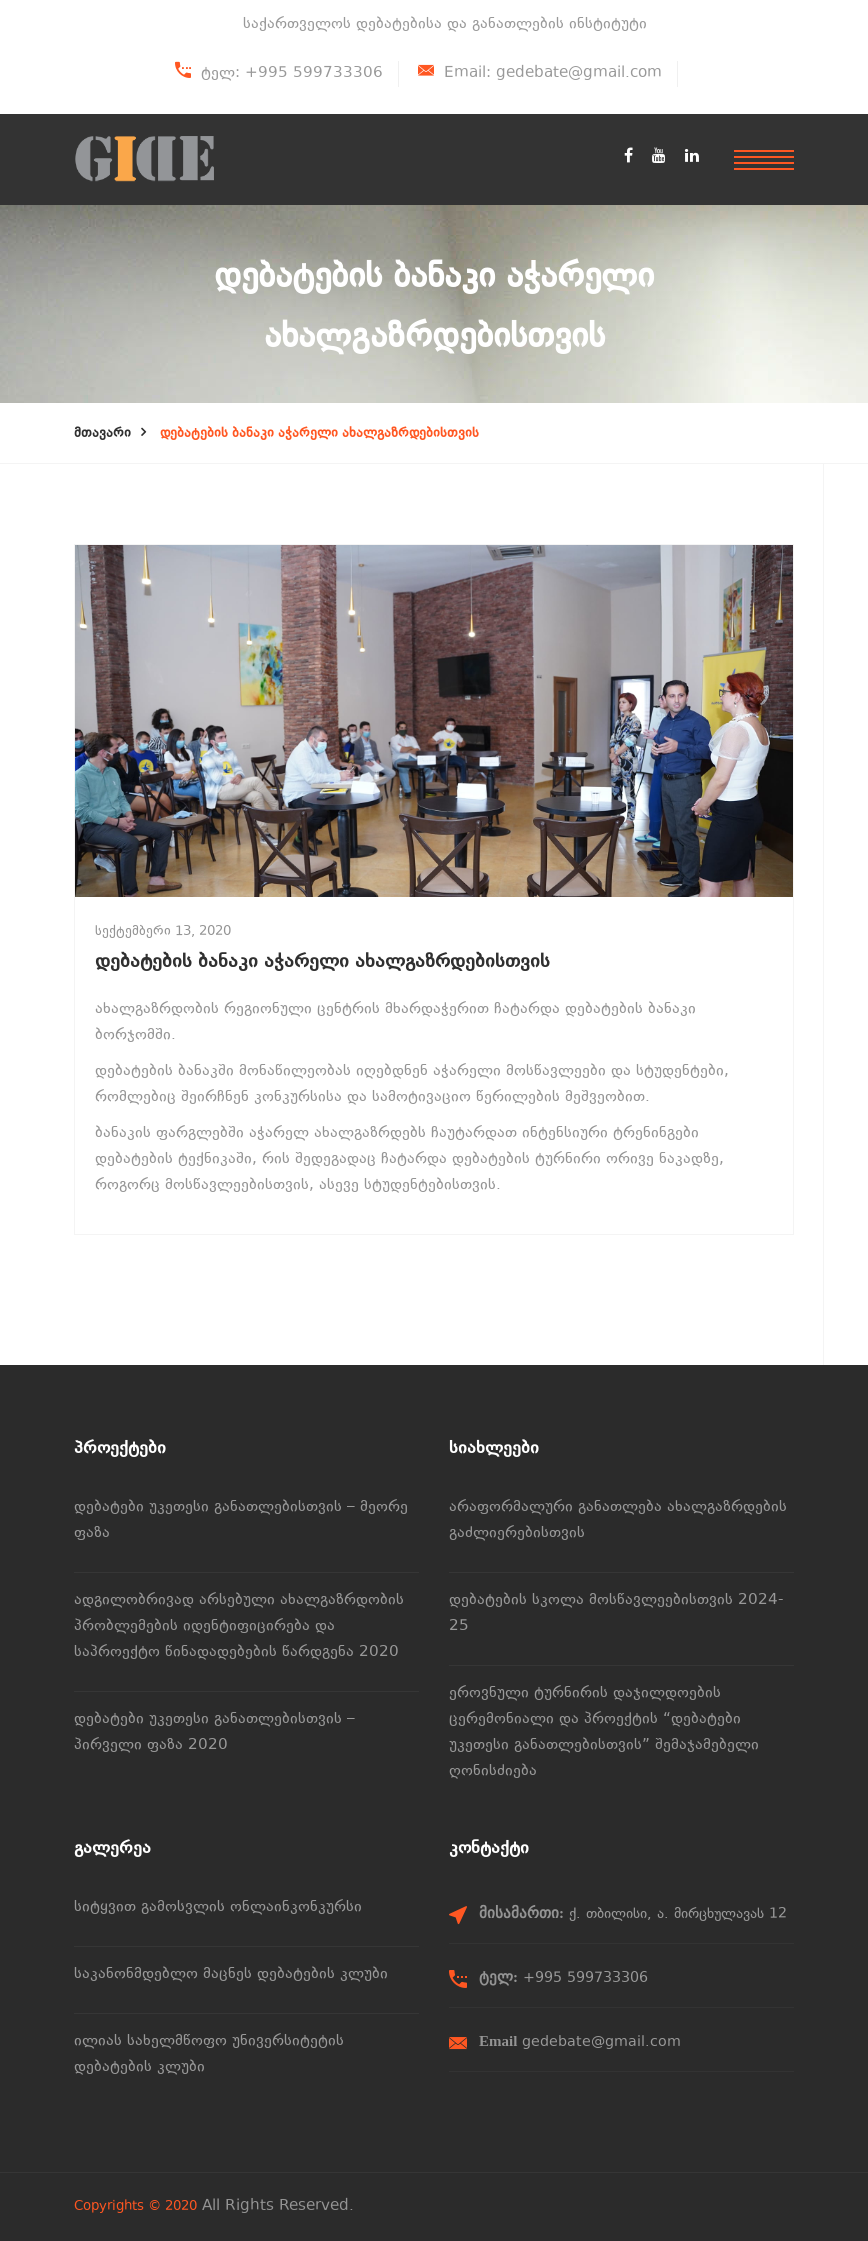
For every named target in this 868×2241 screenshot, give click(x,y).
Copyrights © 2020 (135, 2207)
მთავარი (102, 434)
